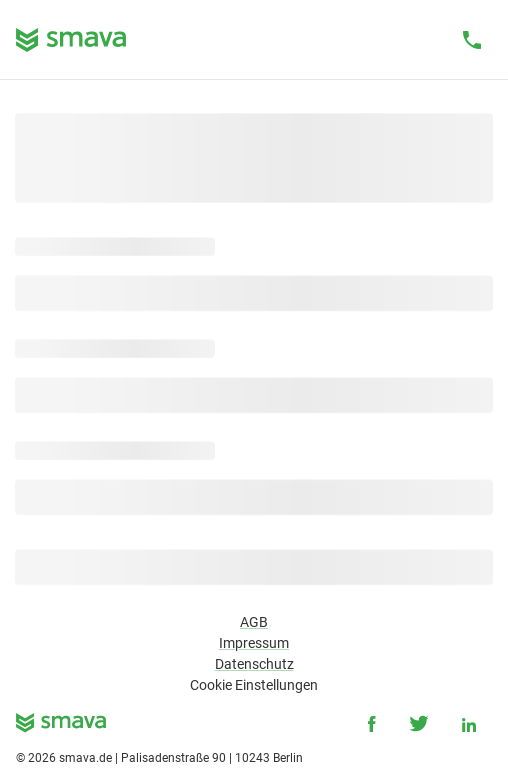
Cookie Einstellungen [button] (254, 685)
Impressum (254, 643)
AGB (254, 622)
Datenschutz (254, 664)
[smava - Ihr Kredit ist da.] (61, 726)
